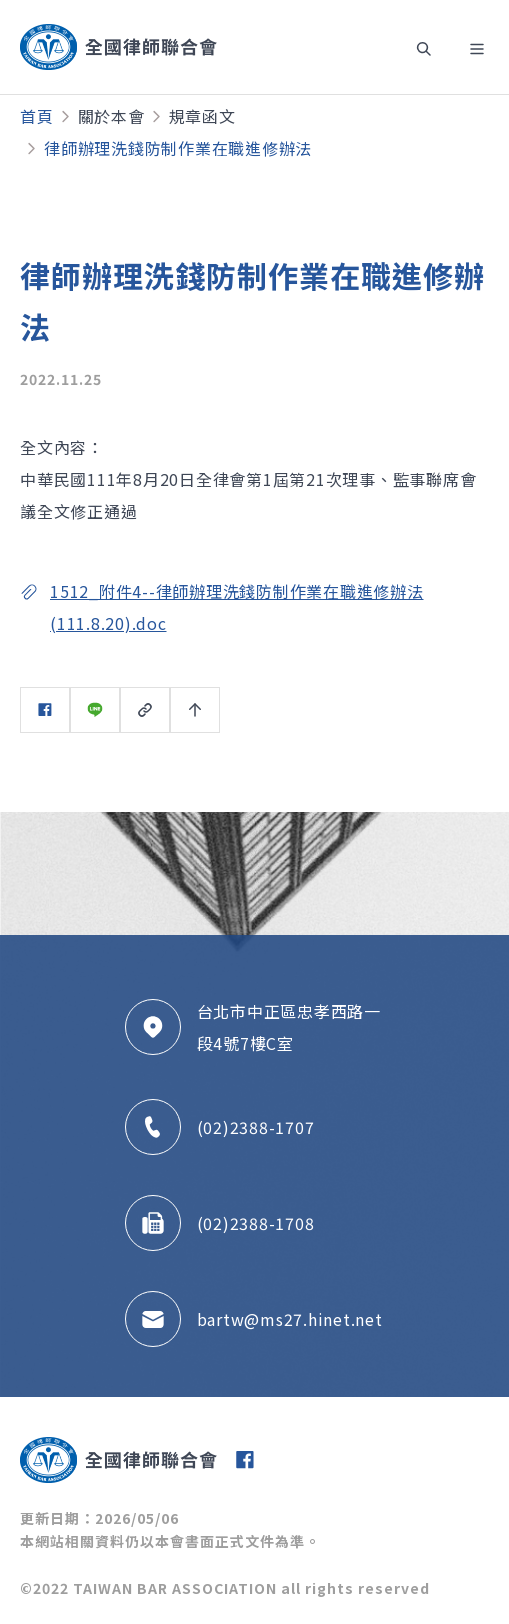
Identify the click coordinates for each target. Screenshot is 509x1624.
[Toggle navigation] (421, 47)
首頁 (37, 116)
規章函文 (202, 116)
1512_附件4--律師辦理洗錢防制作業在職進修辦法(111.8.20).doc (237, 607)
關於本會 (111, 116)
